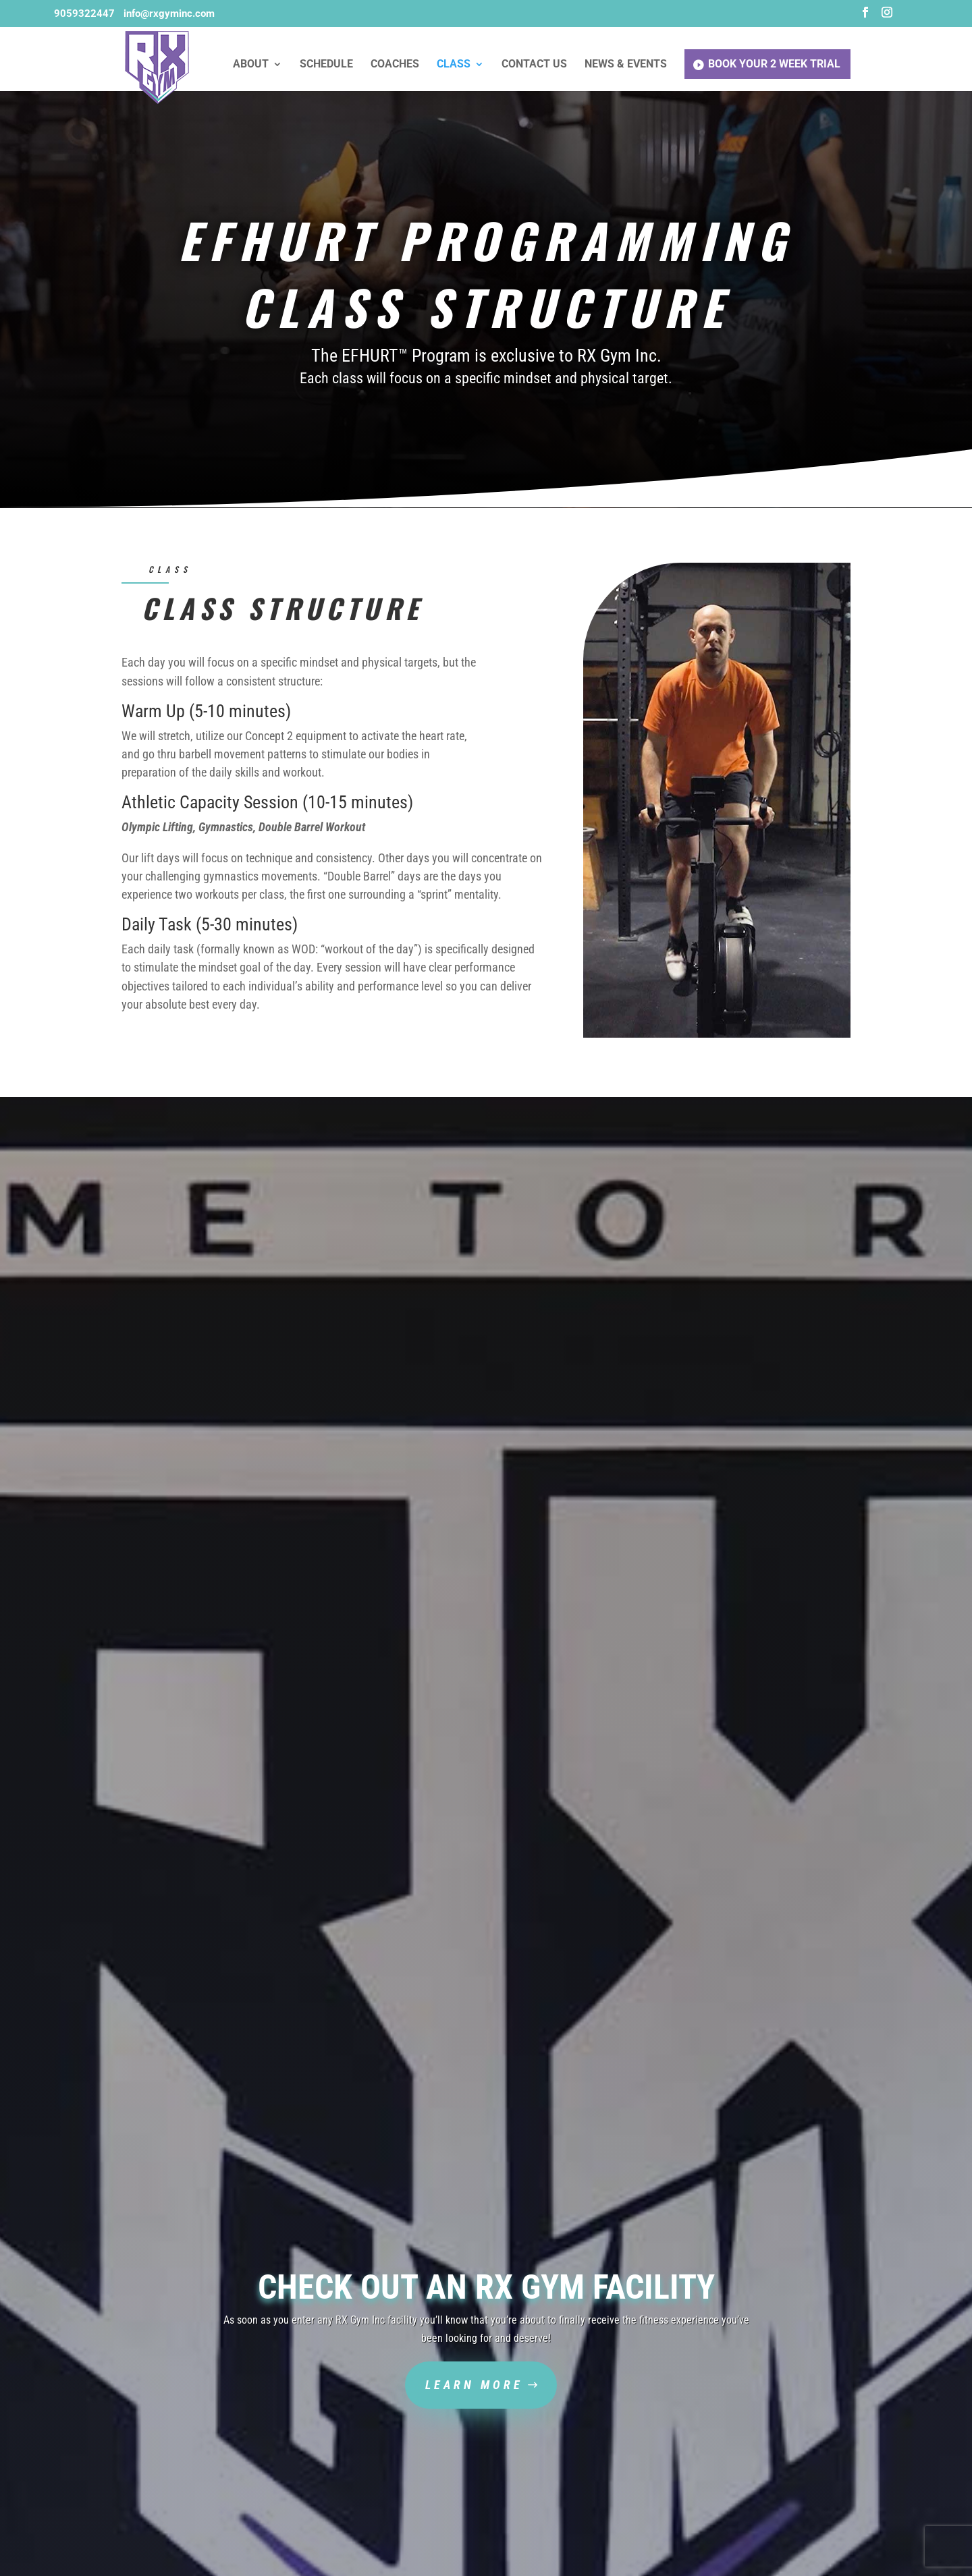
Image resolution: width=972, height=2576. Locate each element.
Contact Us (534, 64)
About (251, 64)
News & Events (626, 64)
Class (453, 64)
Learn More (474, 2385)
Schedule (326, 64)
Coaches (395, 64)
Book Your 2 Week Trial (774, 63)
